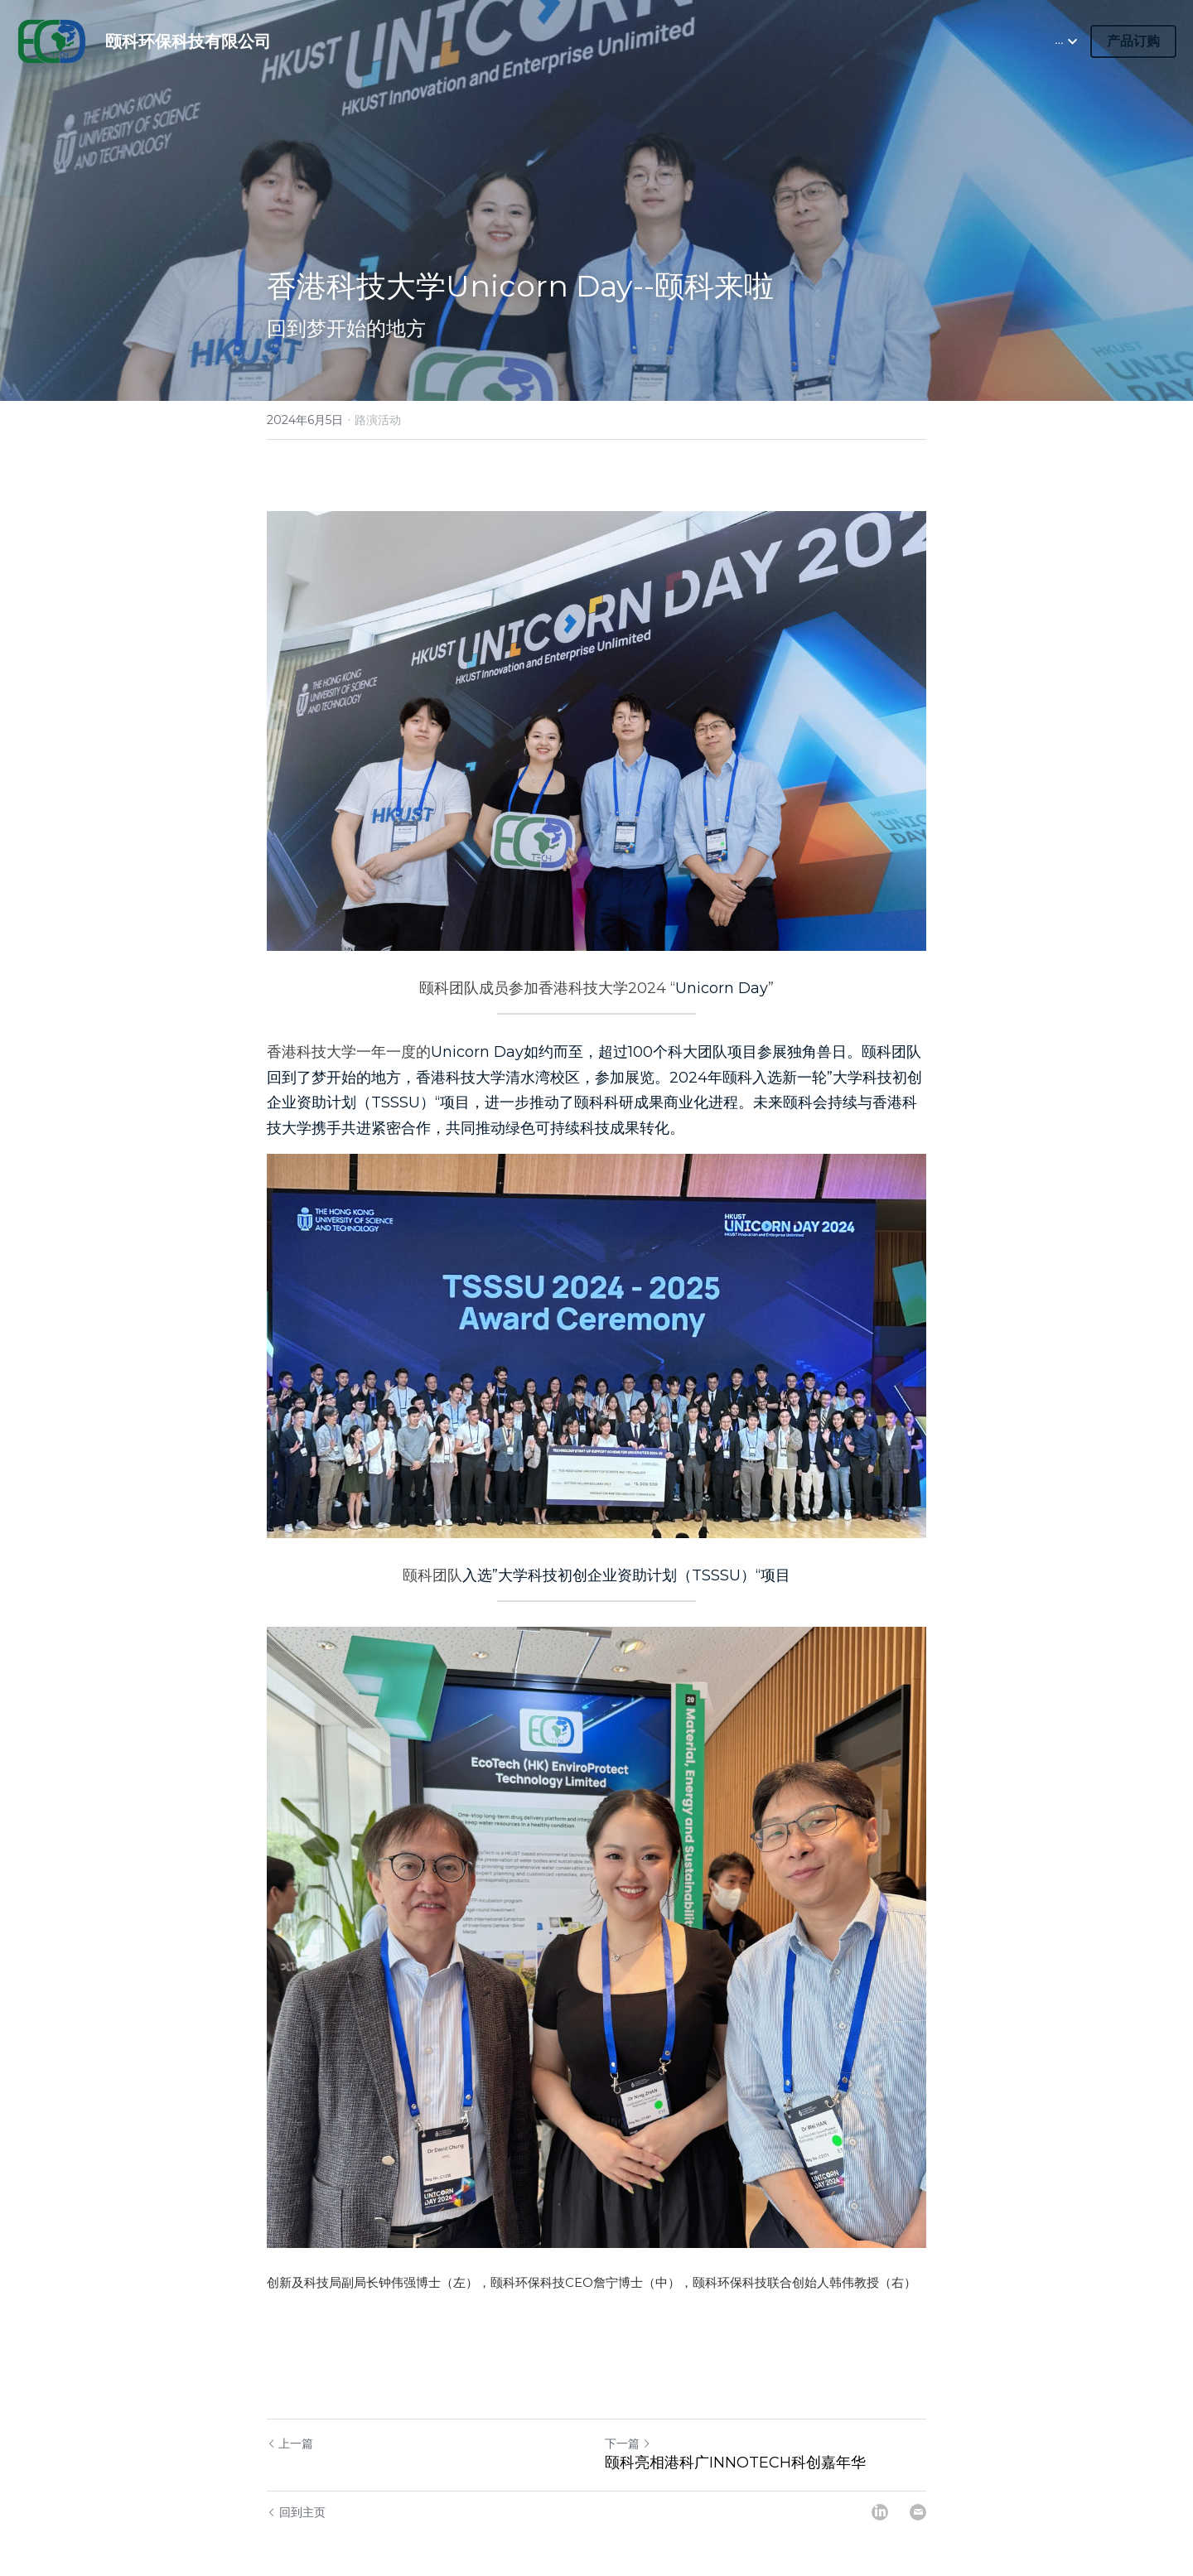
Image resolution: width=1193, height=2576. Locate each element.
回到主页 (296, 2475)
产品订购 (1133, 41)
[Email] (918, 2475)
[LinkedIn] (880, 2475)
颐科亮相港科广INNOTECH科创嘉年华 (735, 2426)
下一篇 (628, 2407)
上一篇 (290, 2407)
